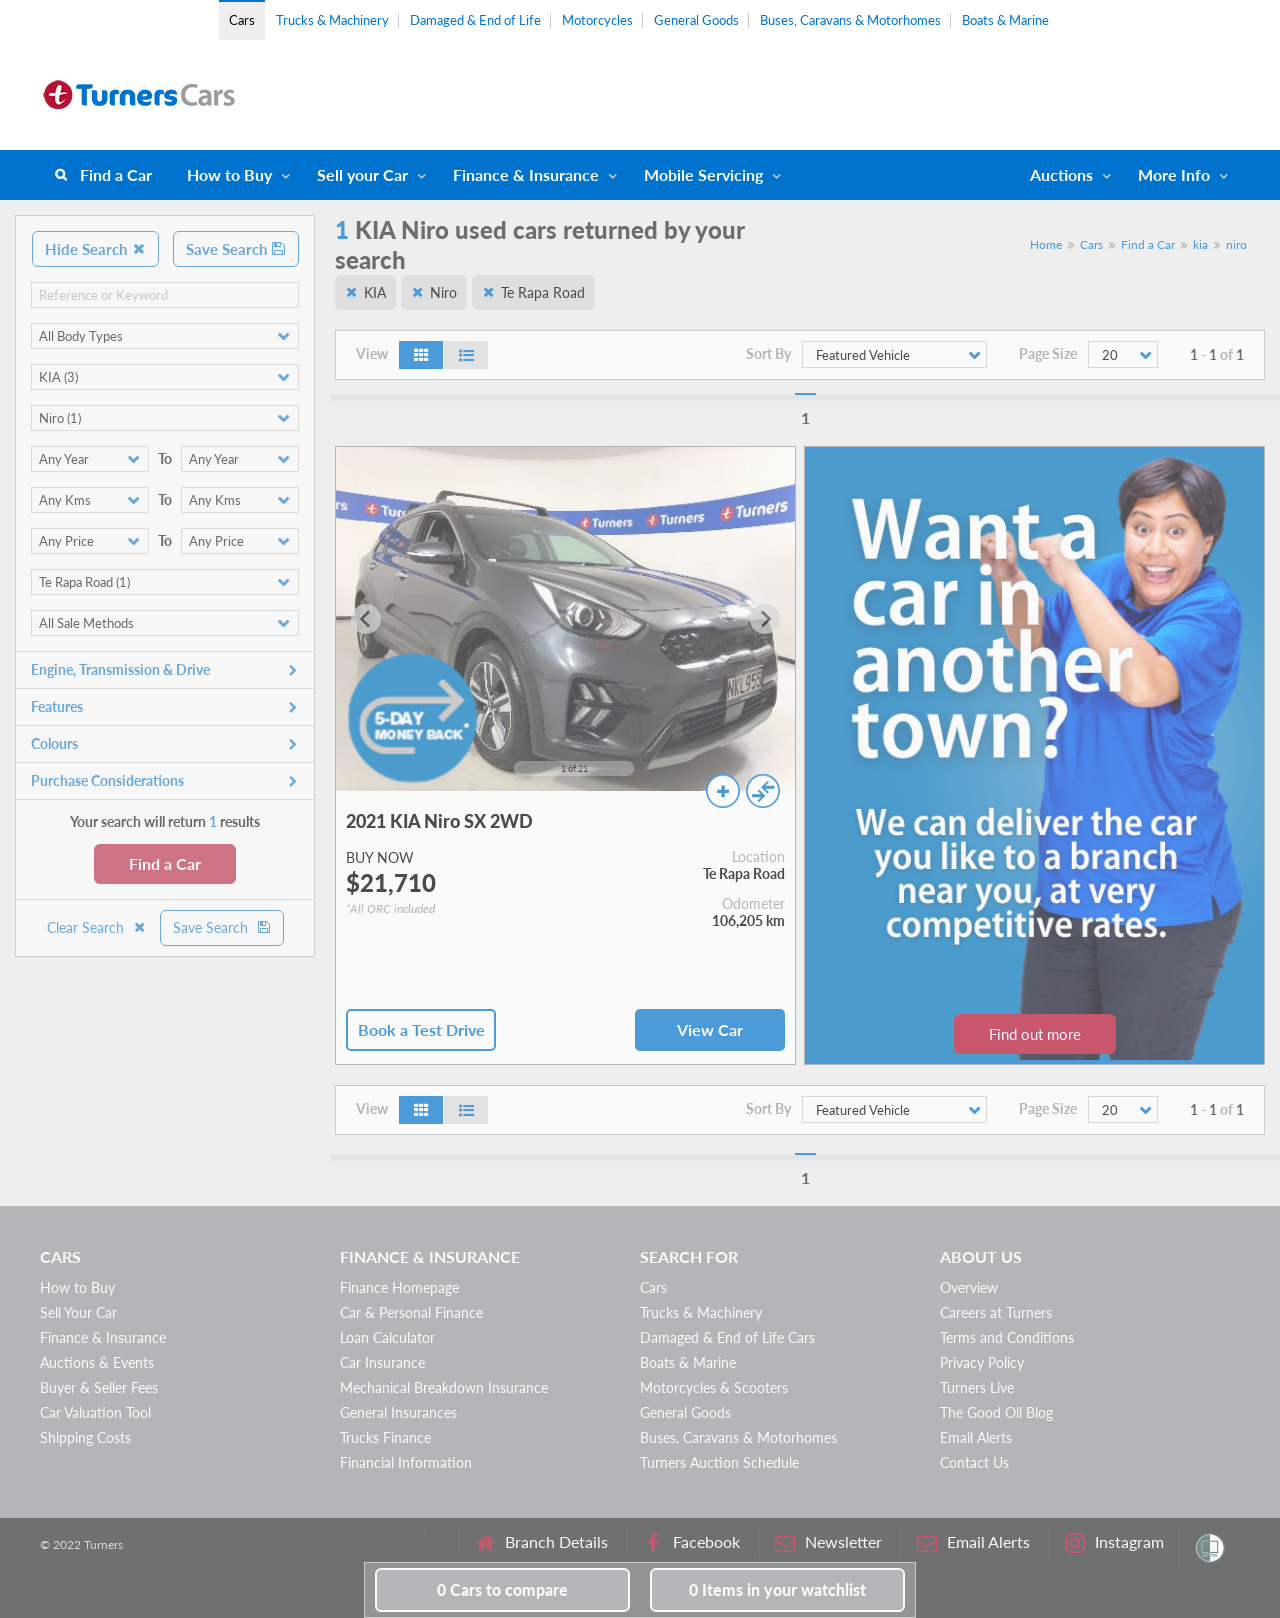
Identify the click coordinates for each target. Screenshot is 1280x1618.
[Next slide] (765, 619)
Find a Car (116, 174)
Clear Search (97, 927)
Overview (969, 1287)
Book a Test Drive (421, 1029)
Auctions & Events (97, 1362)
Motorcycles (597, 20)
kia (1200, 244)
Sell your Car (362, 174)
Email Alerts (976, 1437)
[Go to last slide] (366, 619)
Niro (443, 292)
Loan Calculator (387, 1337)
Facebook (691, 1542)
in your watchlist (777, 1589)
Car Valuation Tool (95, 1412)
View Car (710, 1029)
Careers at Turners (996, 1312)
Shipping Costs (85, 1437)
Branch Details (541, 1542)
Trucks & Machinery (332, 20)
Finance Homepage (399, 1287)
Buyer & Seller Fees (99, 1387)
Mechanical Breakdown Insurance (444, 1387)
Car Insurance (382, 1362)
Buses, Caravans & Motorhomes (850, 20)
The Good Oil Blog (996, 1412)
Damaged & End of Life (475, 20)
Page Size (1048, 354)
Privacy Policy (982, 1362)
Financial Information (406, 1462)
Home (1046, 244)
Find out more (1035, 1034)
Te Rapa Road (543, 292)
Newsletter (828, 1542)
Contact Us (974, 1462)
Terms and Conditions (1007, 1337)
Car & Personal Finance (411, 1312)
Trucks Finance (385, 1437)
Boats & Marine (1005, 20)
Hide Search (95, 249)
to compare (502, 1589)
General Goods (696, 20)
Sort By (768, 354)
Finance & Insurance (526, 174)
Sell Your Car (78, 1312)
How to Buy (229, 174)
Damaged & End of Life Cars (727, 1337)
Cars (242, 20)
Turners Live (977, 1387)
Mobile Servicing (703, 174)
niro (1236, 244)
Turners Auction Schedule (719, 1462)
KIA (375, 292)
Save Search (236, 249)
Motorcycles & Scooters (714, 1387)
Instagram (1114, 1542)
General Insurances (398, 1412)
